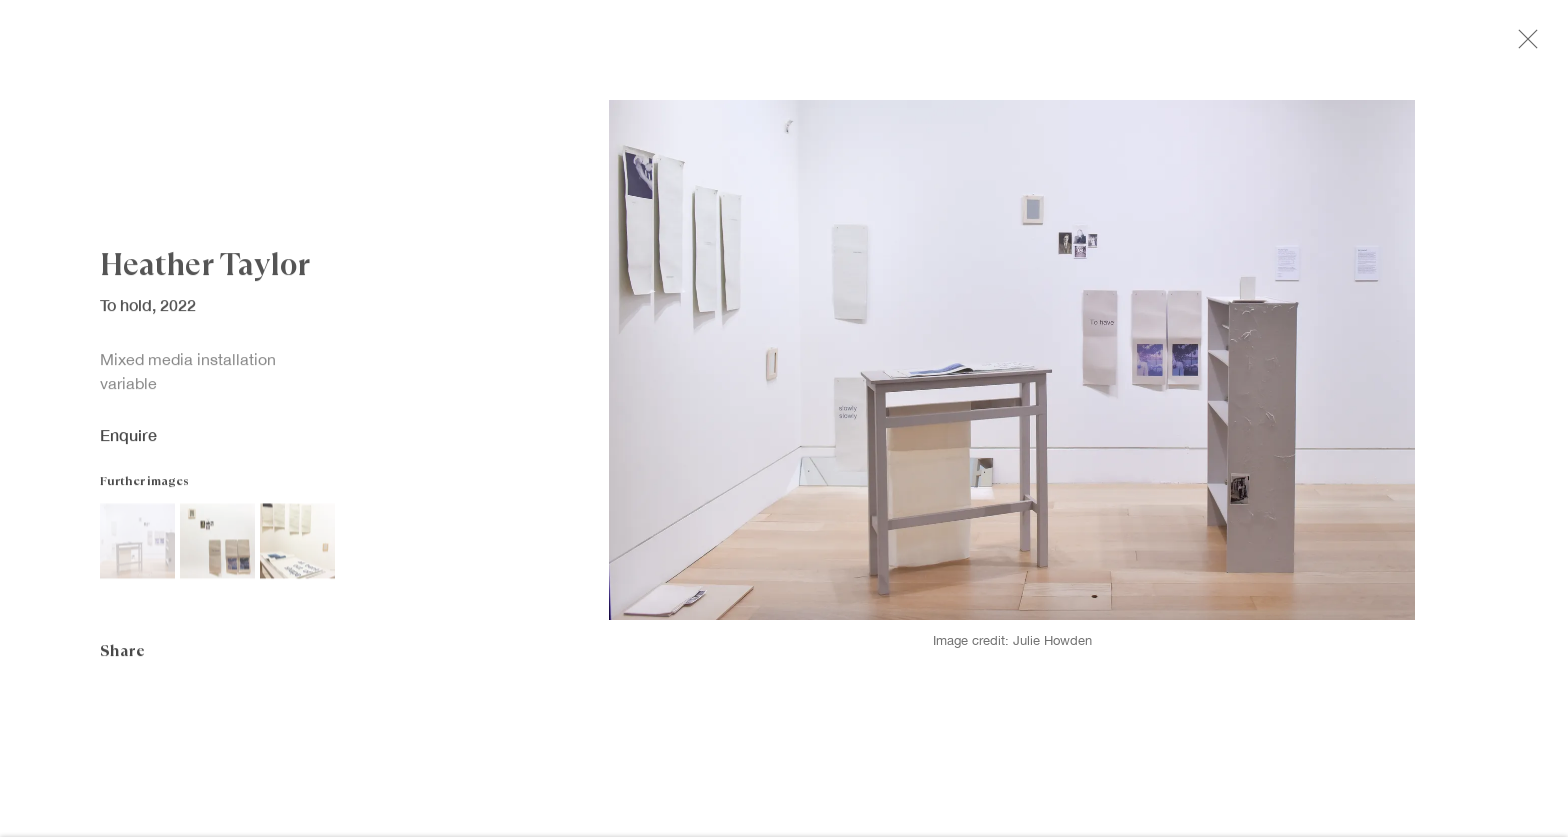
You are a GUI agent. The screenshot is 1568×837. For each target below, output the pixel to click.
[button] (137, 549)
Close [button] (1547, 45)
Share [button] (122, 659)
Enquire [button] (128, 443)
